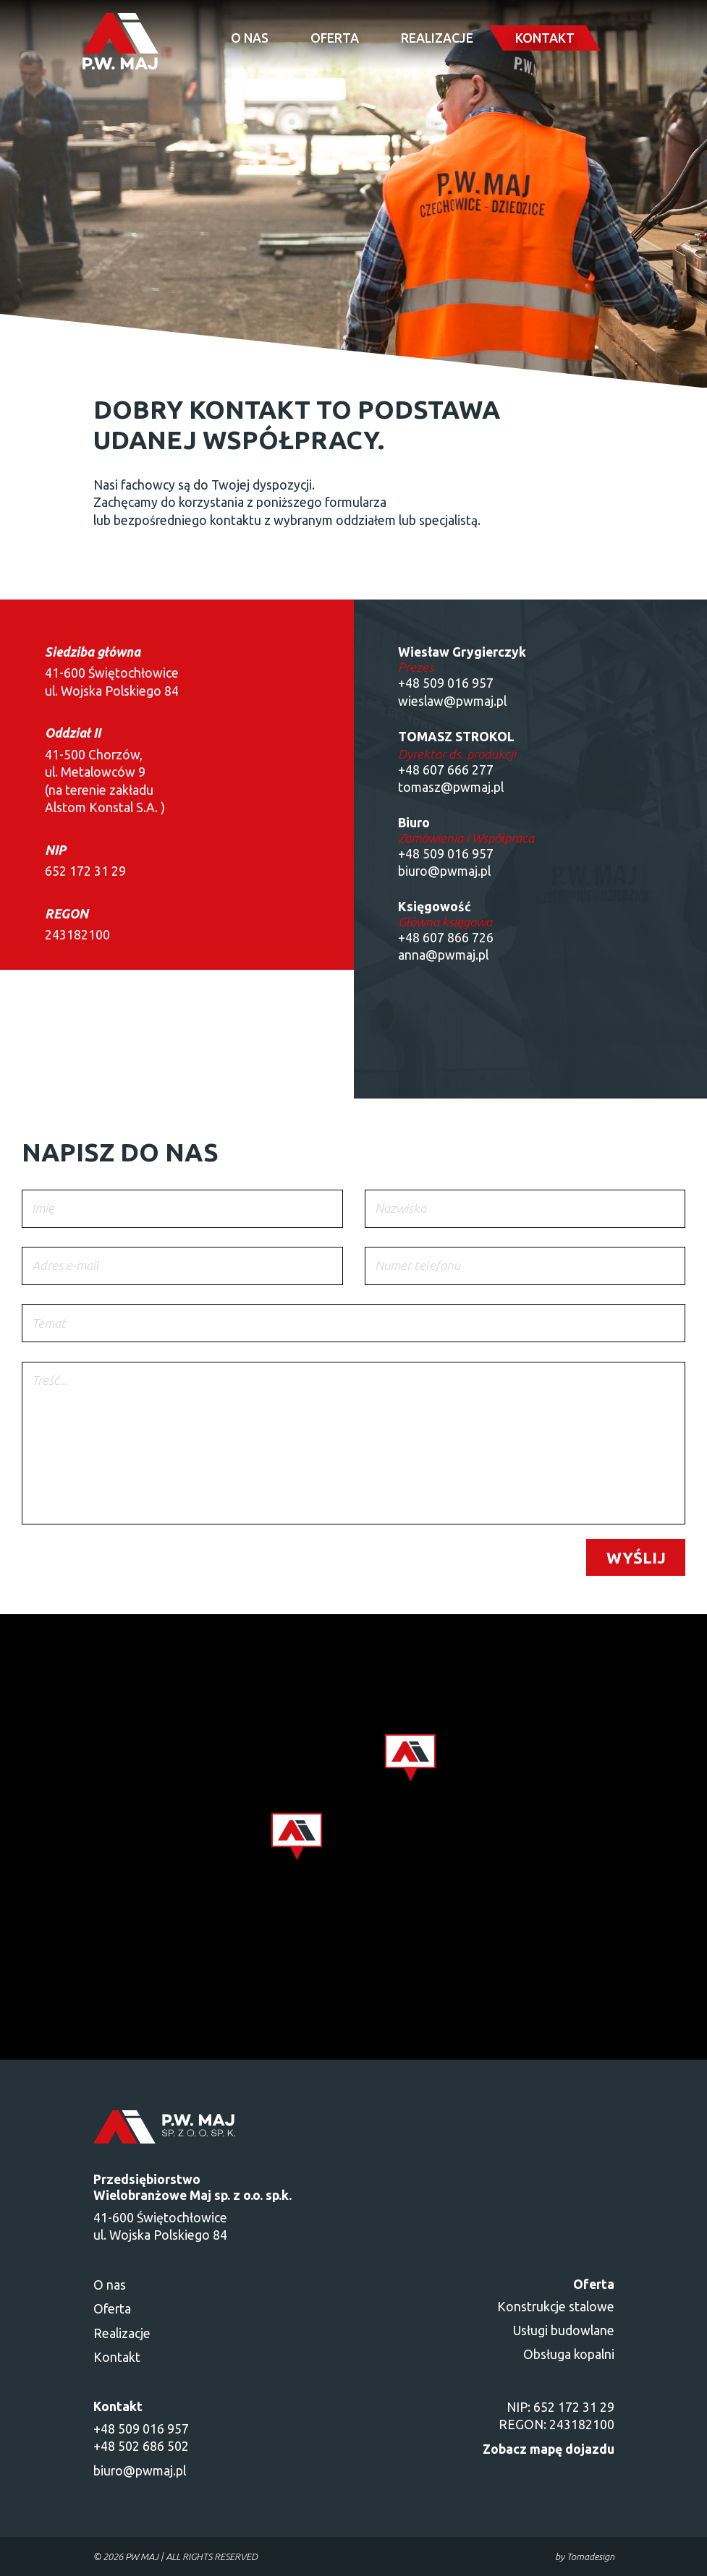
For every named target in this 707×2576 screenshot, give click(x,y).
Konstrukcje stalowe (555, 2306)
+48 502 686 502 (141, 2446)
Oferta (334, 38)
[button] (296, 1836)
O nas (249, 38)
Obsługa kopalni (568, 2354)
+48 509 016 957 (446, 683)
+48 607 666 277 (446, 770)
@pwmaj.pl (459, 871)
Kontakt (545, 38)
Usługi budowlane (563, 2330)
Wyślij (636, 1557)
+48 (410, 854)
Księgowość (434, 906)
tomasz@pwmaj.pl (451, 787)
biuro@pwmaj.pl (139, 2471)
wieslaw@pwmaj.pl (452, 701)
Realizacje (437, 38)
